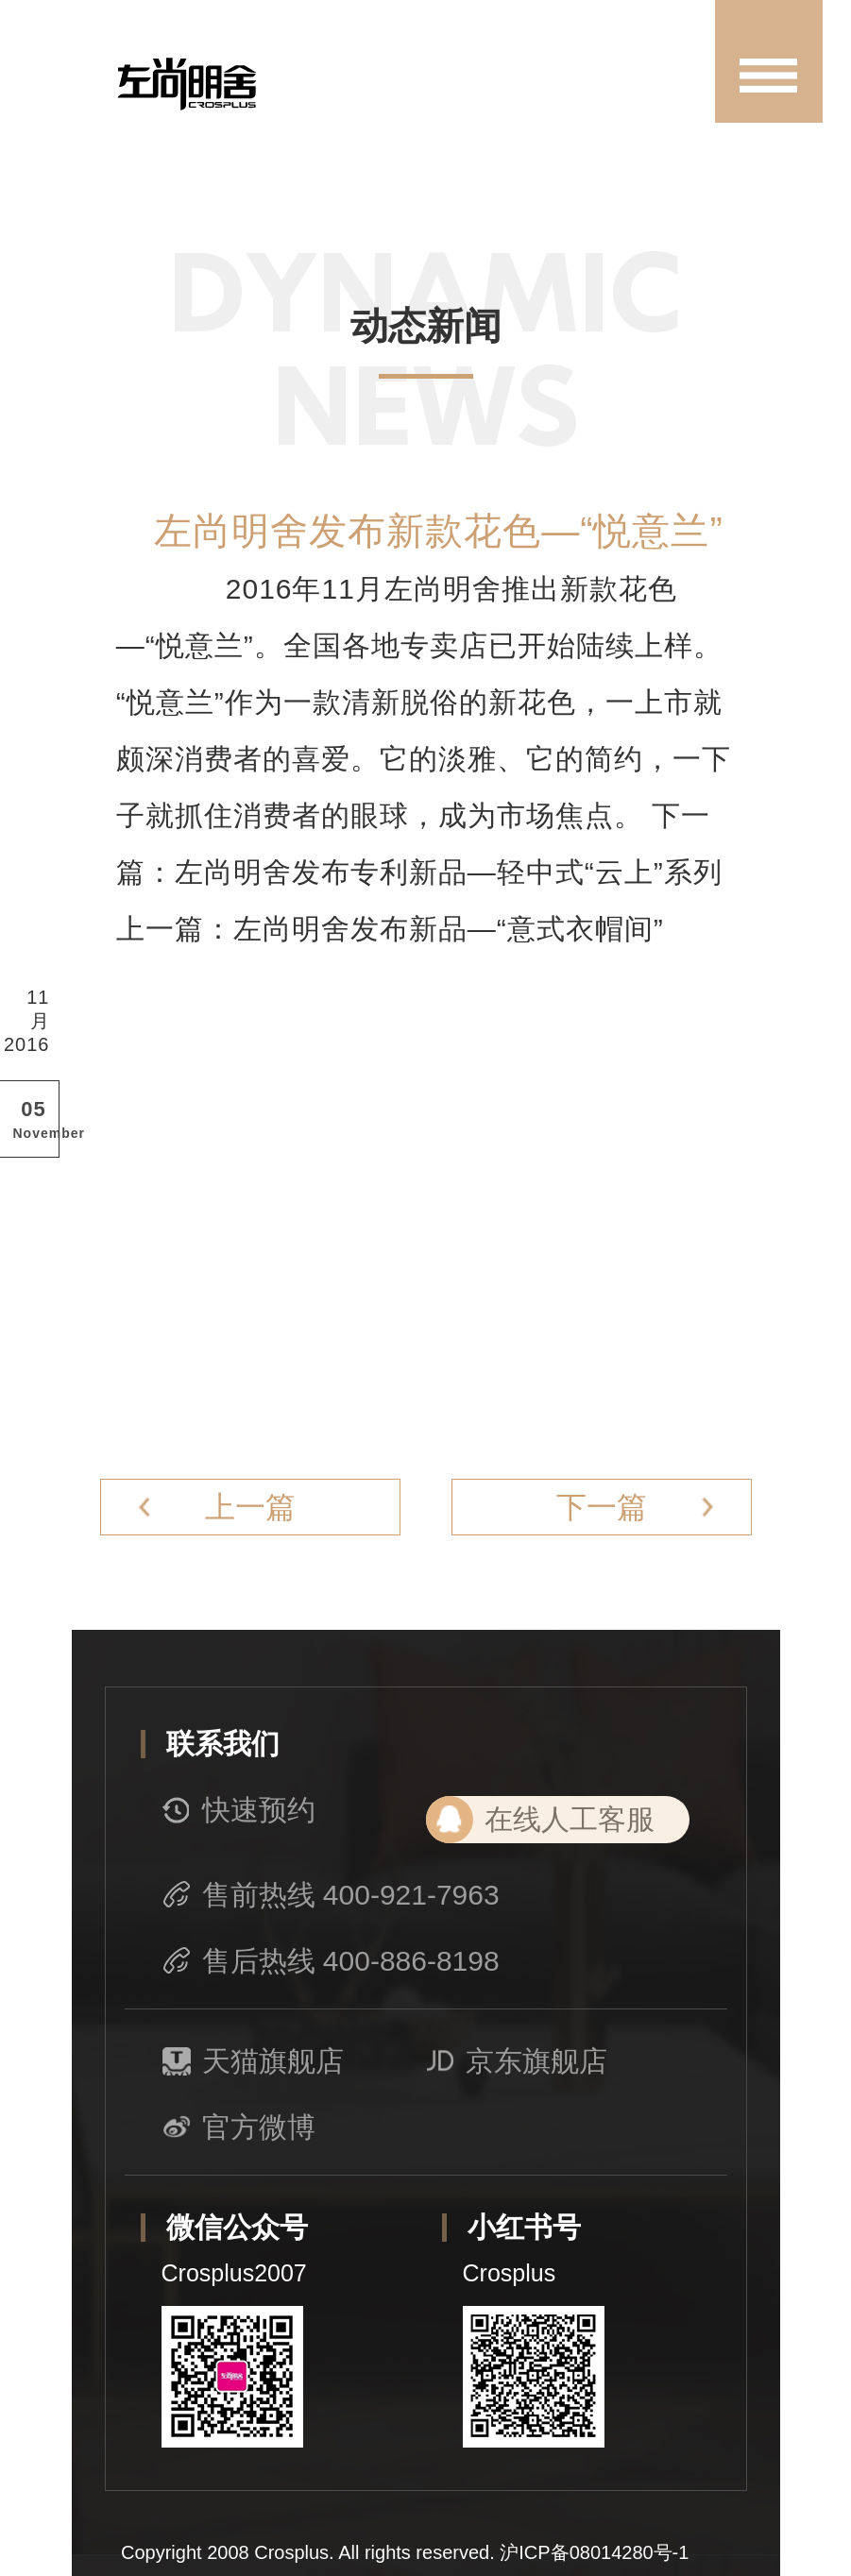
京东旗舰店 (516, 2061)
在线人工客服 (570, 1819)
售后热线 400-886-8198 (331, 1961)
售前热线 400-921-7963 (331, 1895)
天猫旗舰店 (253, 2061)
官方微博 (238, 2127)
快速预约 (238, 1810)
